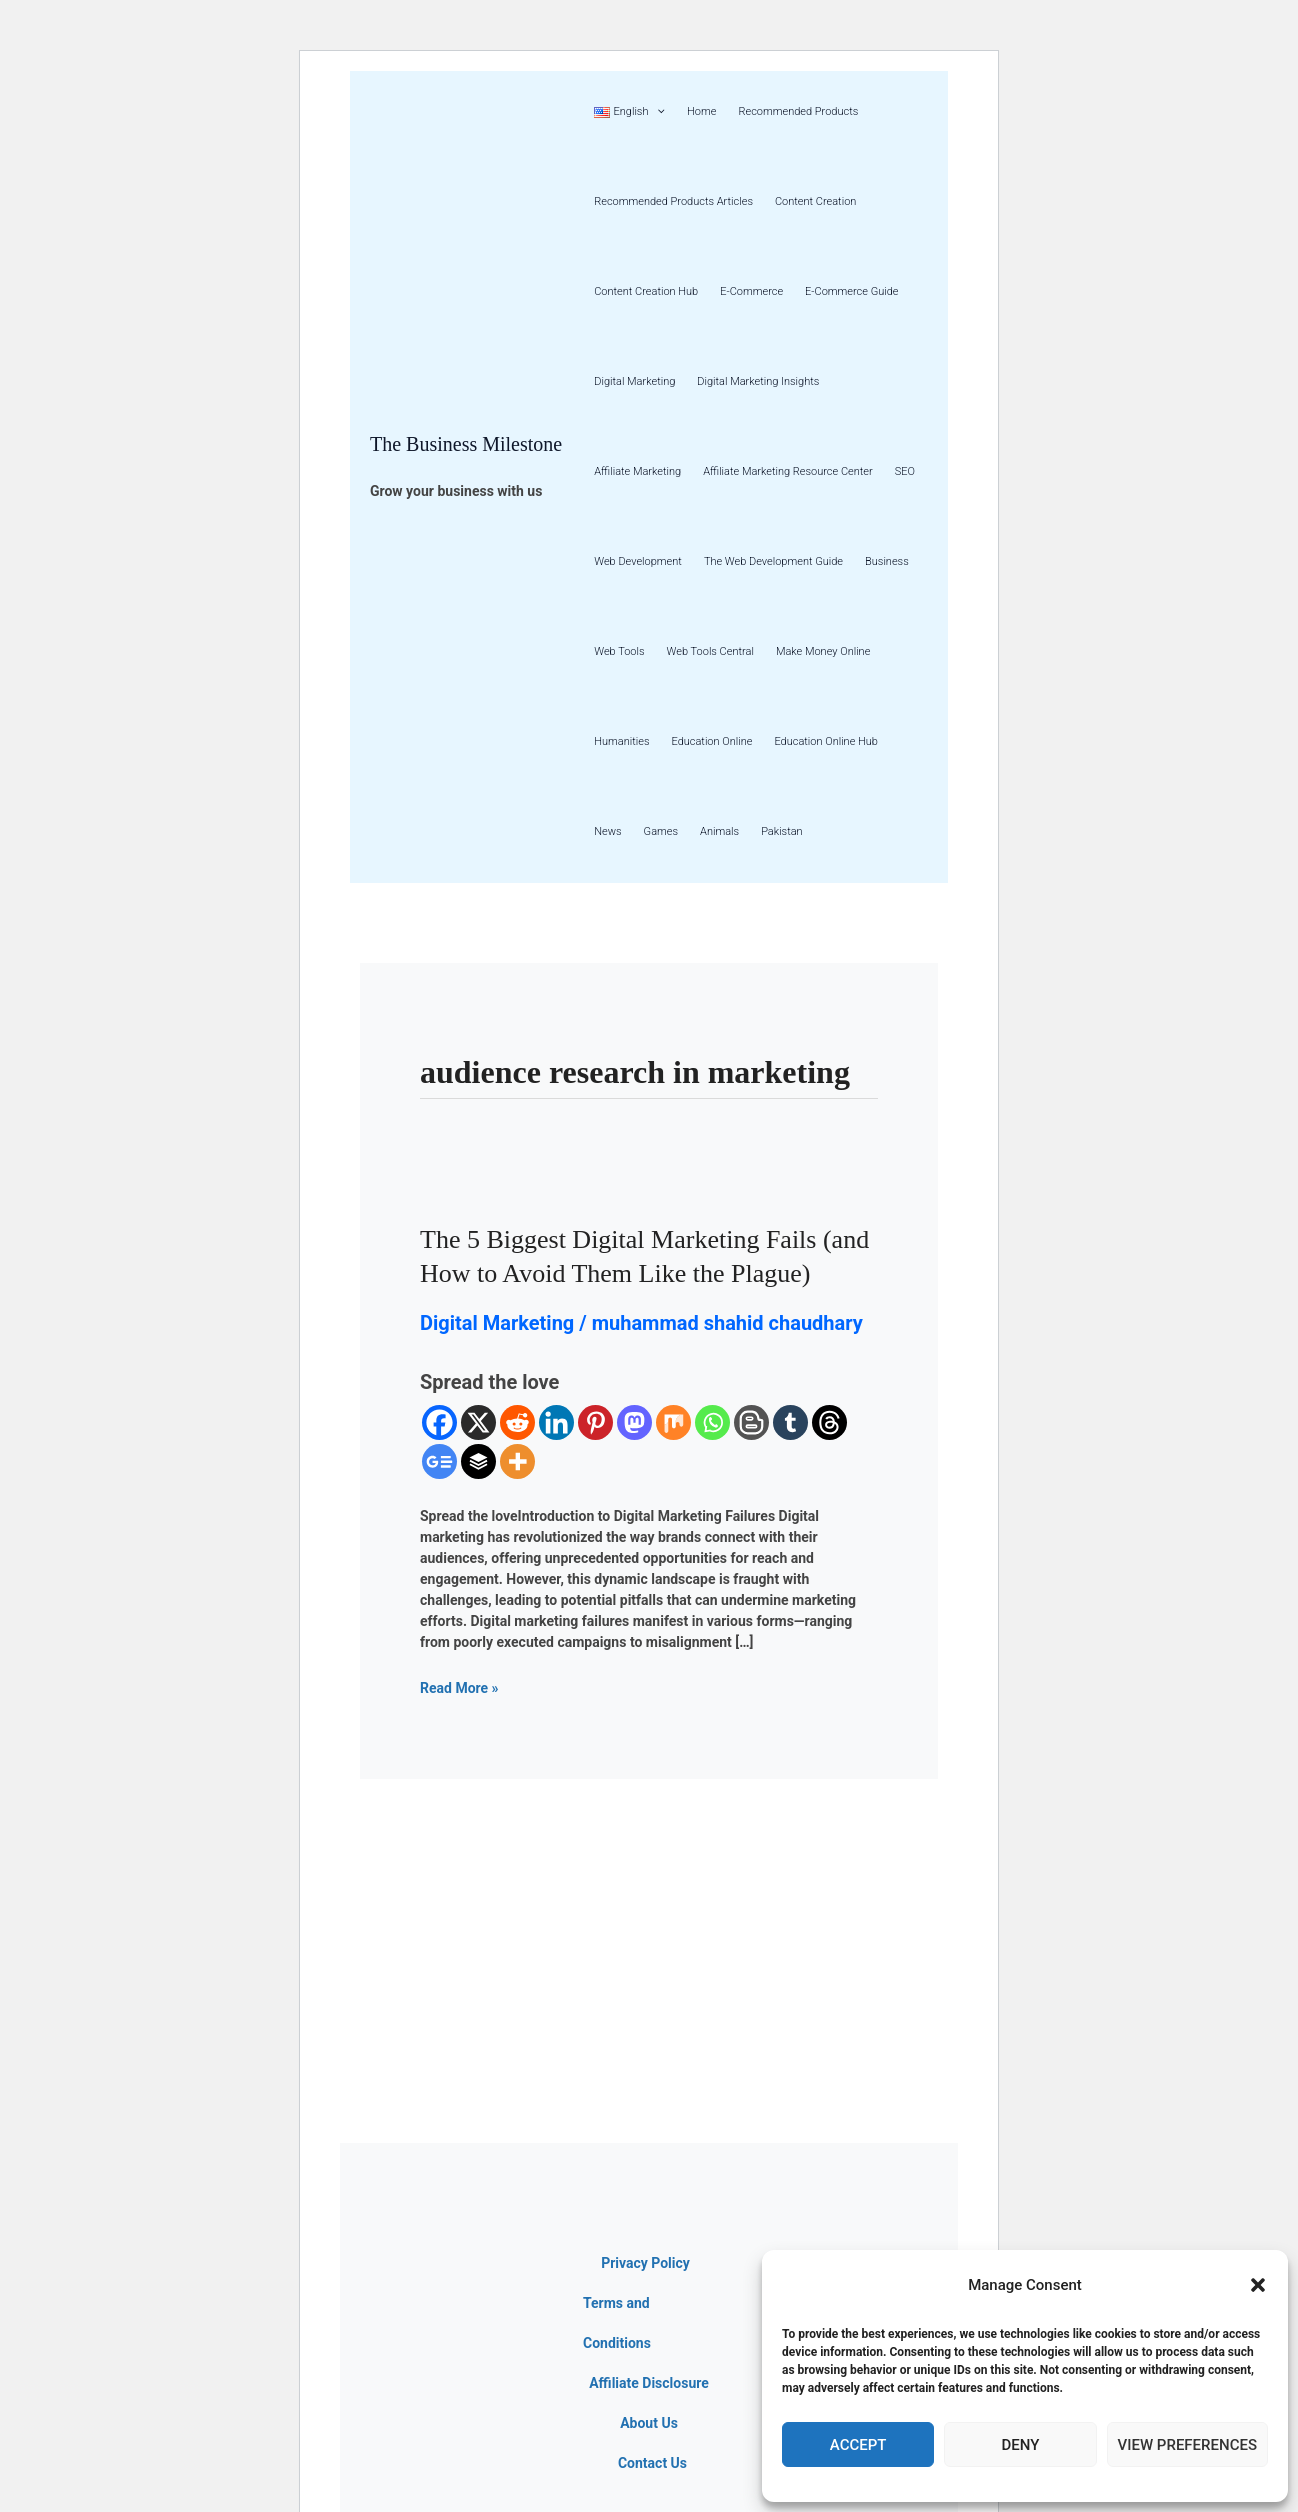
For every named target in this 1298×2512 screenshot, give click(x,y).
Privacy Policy (645, 2263)
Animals (719, 831)
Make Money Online (823, 651)
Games (661, 831)
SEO (905, 471)
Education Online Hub (826, 741)
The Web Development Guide (773, 561)
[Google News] (439, 1461)
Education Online (711, 741)
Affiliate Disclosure (649, 2383)
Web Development (638, 561)
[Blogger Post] (751, 1422)
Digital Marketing (634, 381)
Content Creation (815, 201)
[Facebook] (439, 1422)
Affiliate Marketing (637, 471)
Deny (1020, 2445)
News (607, 831)
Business (887, 561)
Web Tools (619, 651)
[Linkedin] (556, 1422)
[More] (517, 1461)
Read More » (459, 1687)
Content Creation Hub (646, 291)
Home (701, 111)
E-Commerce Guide (851, 291)
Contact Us (652, 2463)
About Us (649, 2423)
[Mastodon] (634, 1422)
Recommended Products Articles (673, 201)
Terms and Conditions (617, 2323)
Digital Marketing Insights (758, 381)
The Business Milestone (466, 444)
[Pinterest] (595, 1422)
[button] (1258, 2285)
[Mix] (673, 1422)
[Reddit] (517, 1422)
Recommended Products (798, 111)
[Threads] (829, 1422)
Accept (858, 2445)
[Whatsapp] (712, 1422)
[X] (478, 1422)
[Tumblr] (790, 1422)
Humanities (621, 741)
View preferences (1187, 2445)
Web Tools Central (710, 651)
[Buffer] (478, 1461)
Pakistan (782, 831)
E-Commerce (751, 291)
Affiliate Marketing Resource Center (788, 471)
